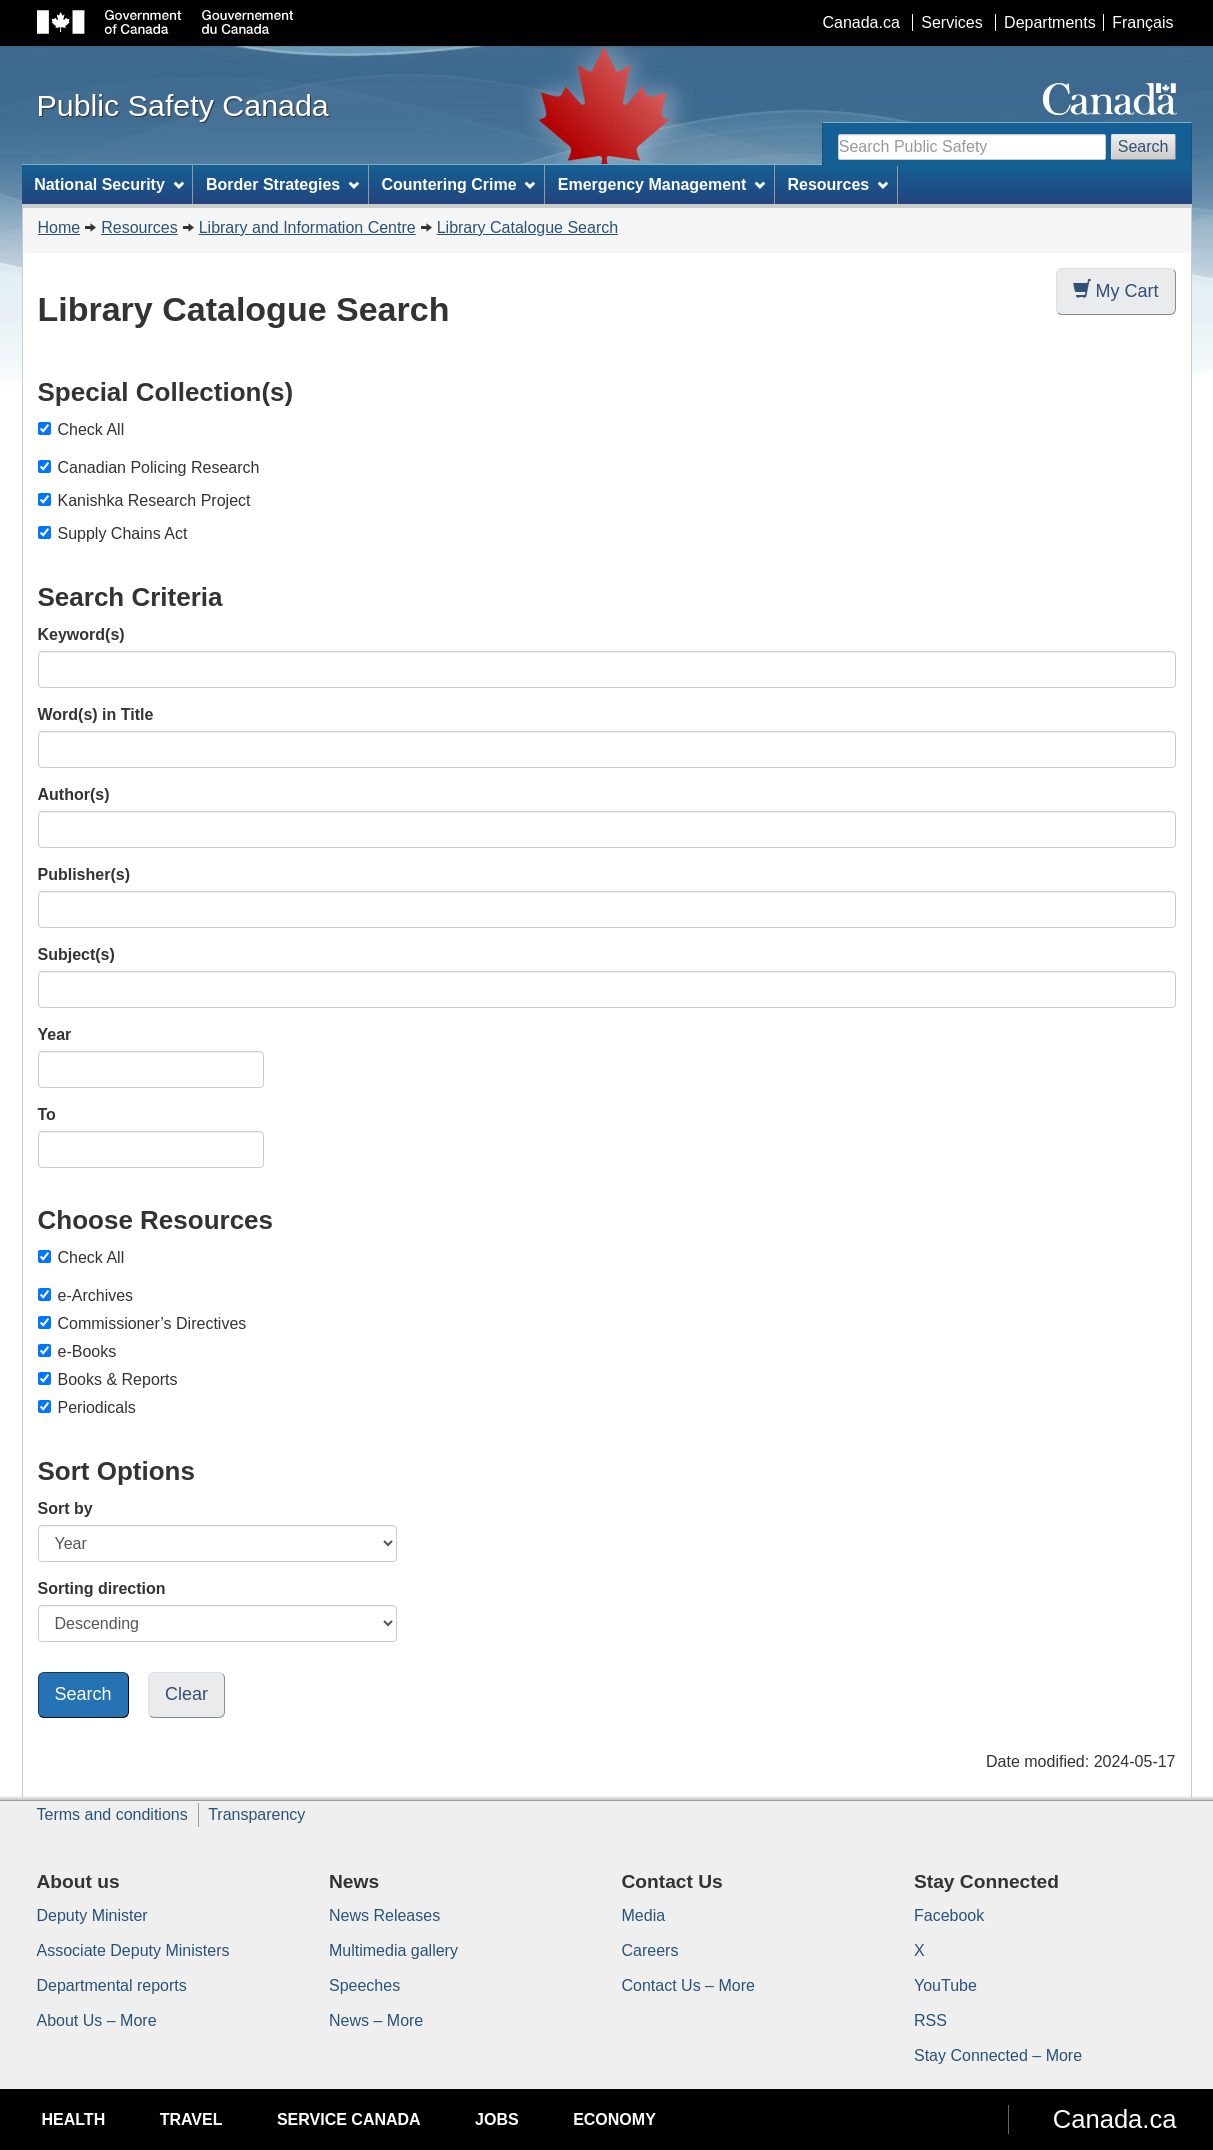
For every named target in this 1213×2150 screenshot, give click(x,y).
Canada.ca (860, 22)
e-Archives (86, 1295)
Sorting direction (102, 1588)
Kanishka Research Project (154, 500)
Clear (186, 1694)
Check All (81, 429)
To (47, 1114)
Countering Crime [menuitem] (458, 184)
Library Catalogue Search (527, 227)
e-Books (77, 1351)
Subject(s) (76, 954)
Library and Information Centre (307, 227)
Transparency (256, 1814)
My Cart (1116, 290)
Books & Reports (108, 1379)
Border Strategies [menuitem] (282, 184)
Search (1143, 146)
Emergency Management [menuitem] (661, 184)
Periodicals (87, 1407)
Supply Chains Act (123, 533)
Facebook (949, 1915)
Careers (650, 1950)
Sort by (65, 1508)
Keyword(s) (81, 634)
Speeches (364, 1985)
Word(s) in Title (96, 714)
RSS (930, 2020)
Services (951, 22)
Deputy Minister (92, 1915)
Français (1142, 22)
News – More (376, 2020)
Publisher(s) (84, 874)
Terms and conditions (112, 1814)
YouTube (945, 1985)
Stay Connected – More (998, 2055)
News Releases (384, 1915)
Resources (139, 227)
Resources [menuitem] (837, 184)
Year (55, 1034)
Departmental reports (112, 1985)
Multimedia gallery (393, 1950)
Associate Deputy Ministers (133, 1950)
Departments (1050, 22)
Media (644, 1915)
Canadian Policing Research (159, 467)
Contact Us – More (688, 1985)
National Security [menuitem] (109, 184)
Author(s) (74, 794)
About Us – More (97, 2020)
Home (59, 227)
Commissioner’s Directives (142, 1323)
